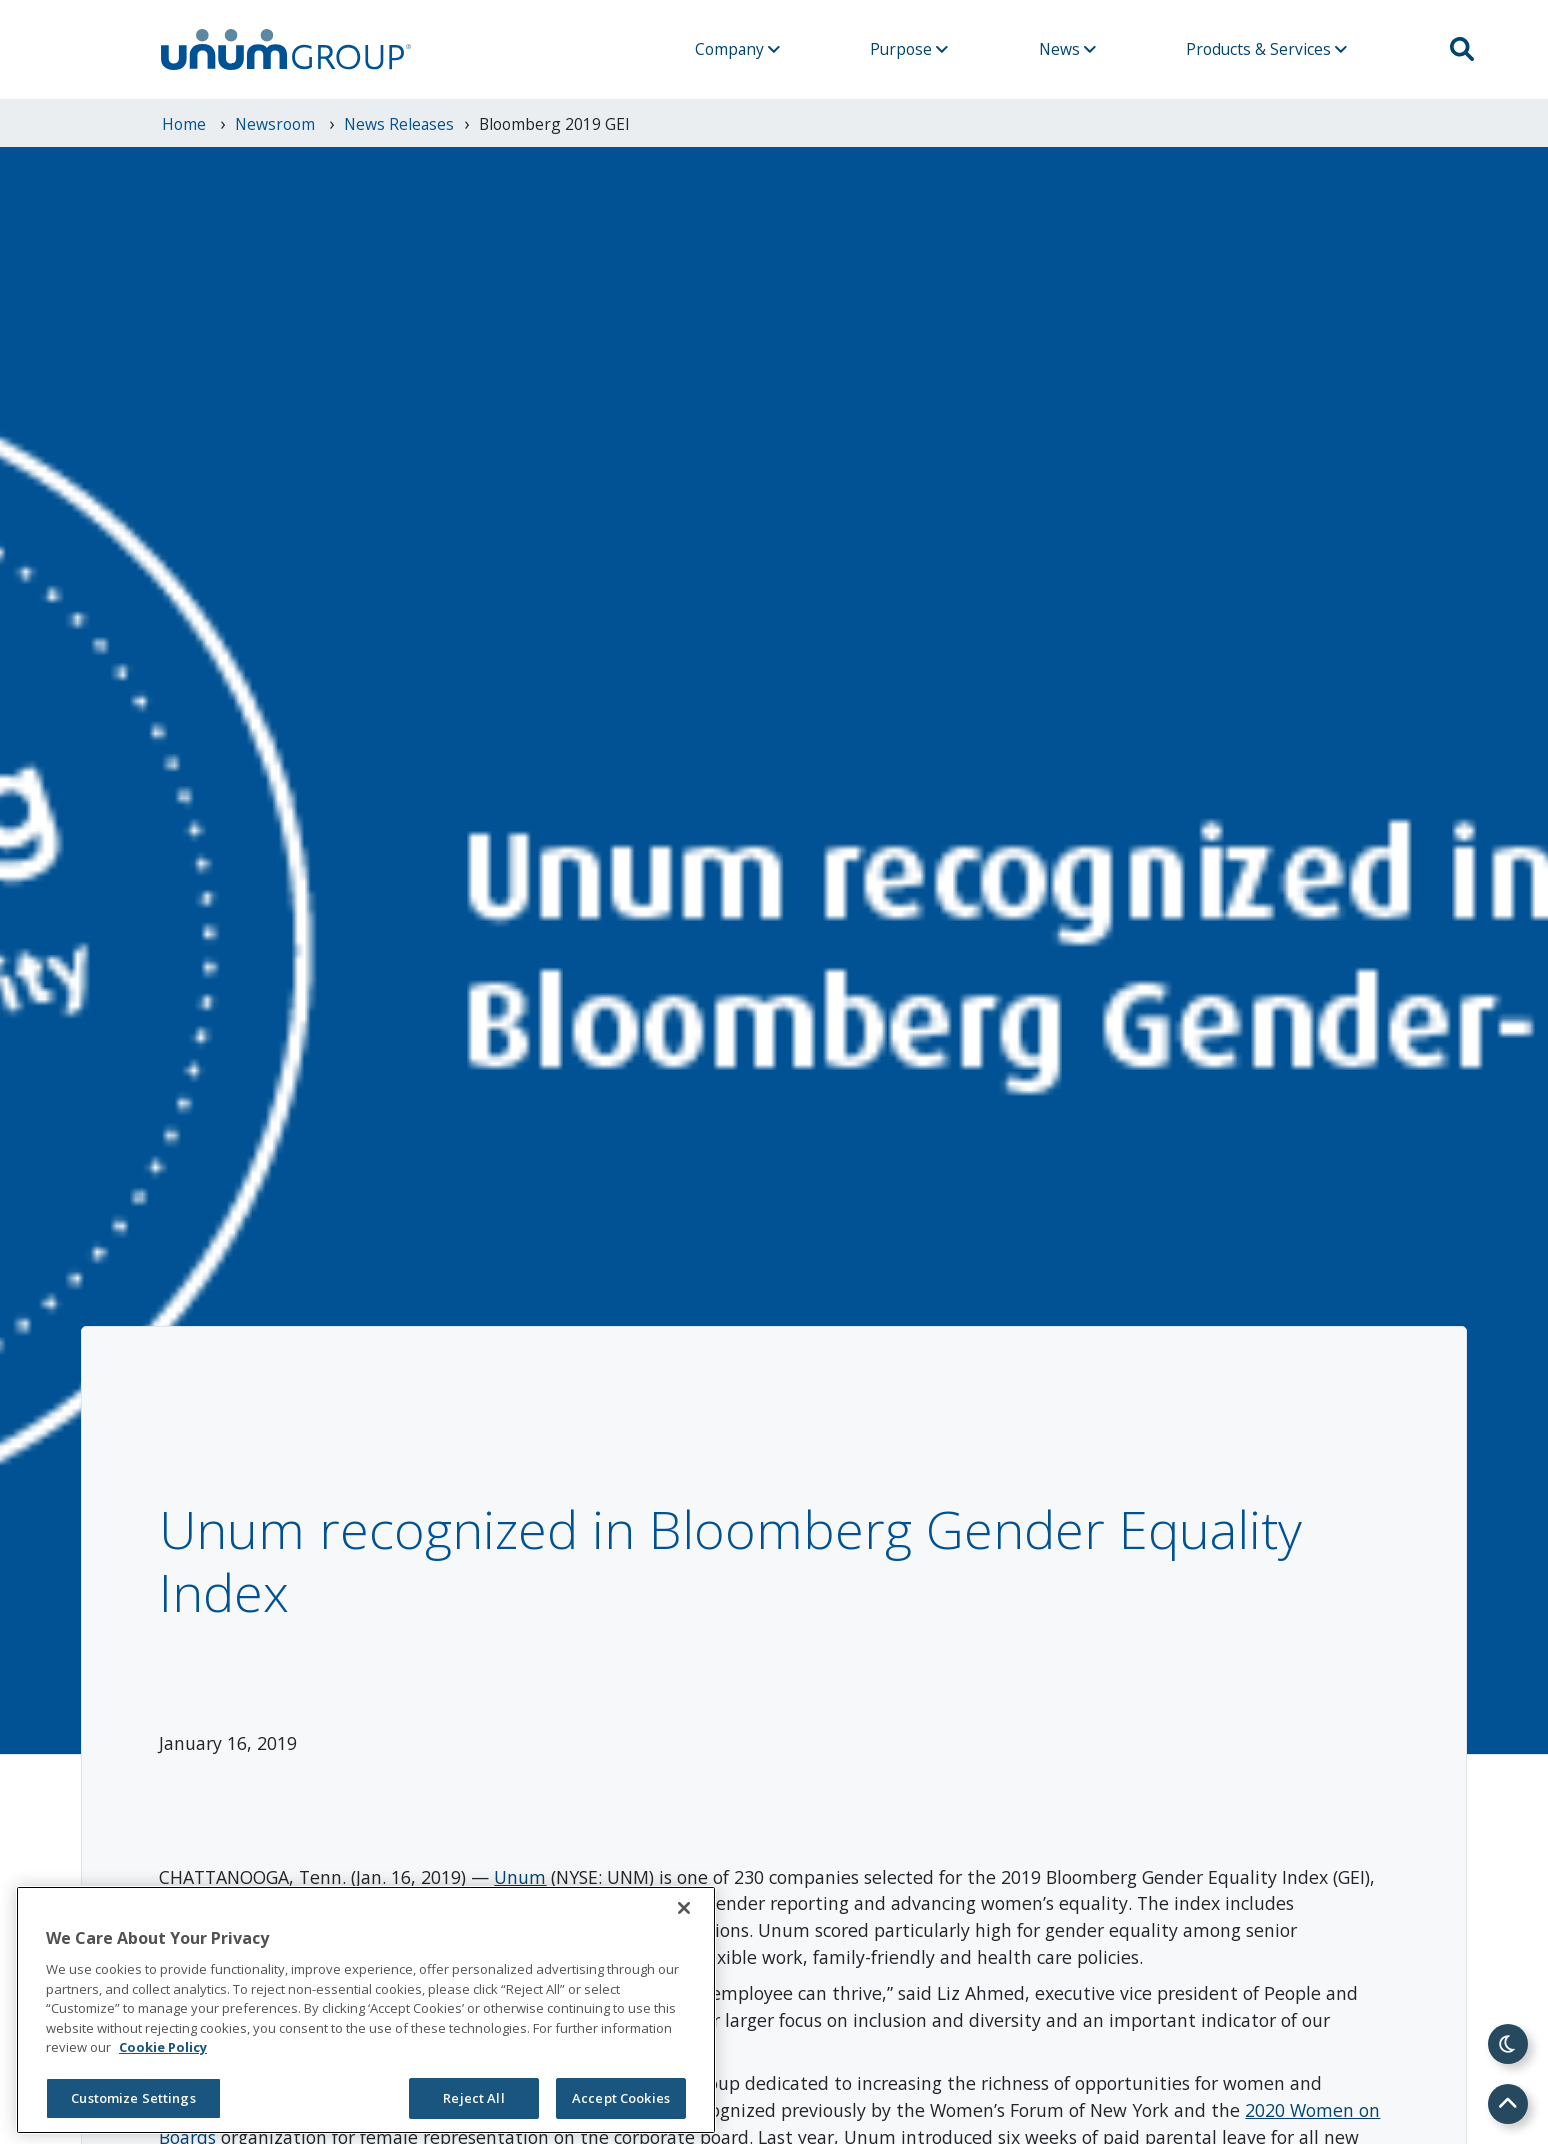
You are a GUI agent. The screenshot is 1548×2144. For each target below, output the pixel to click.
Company (737, 49)
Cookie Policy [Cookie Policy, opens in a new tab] (163, 2047)
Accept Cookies (621, 2098)
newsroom (277, 124)
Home (186, 124)
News (1067, 49)
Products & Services (1266, 49)
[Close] (684, 1908)
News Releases (399, 124)
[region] (366, 2010)
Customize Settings (133, 2098)
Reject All (473, 2098)
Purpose (909, 49)
